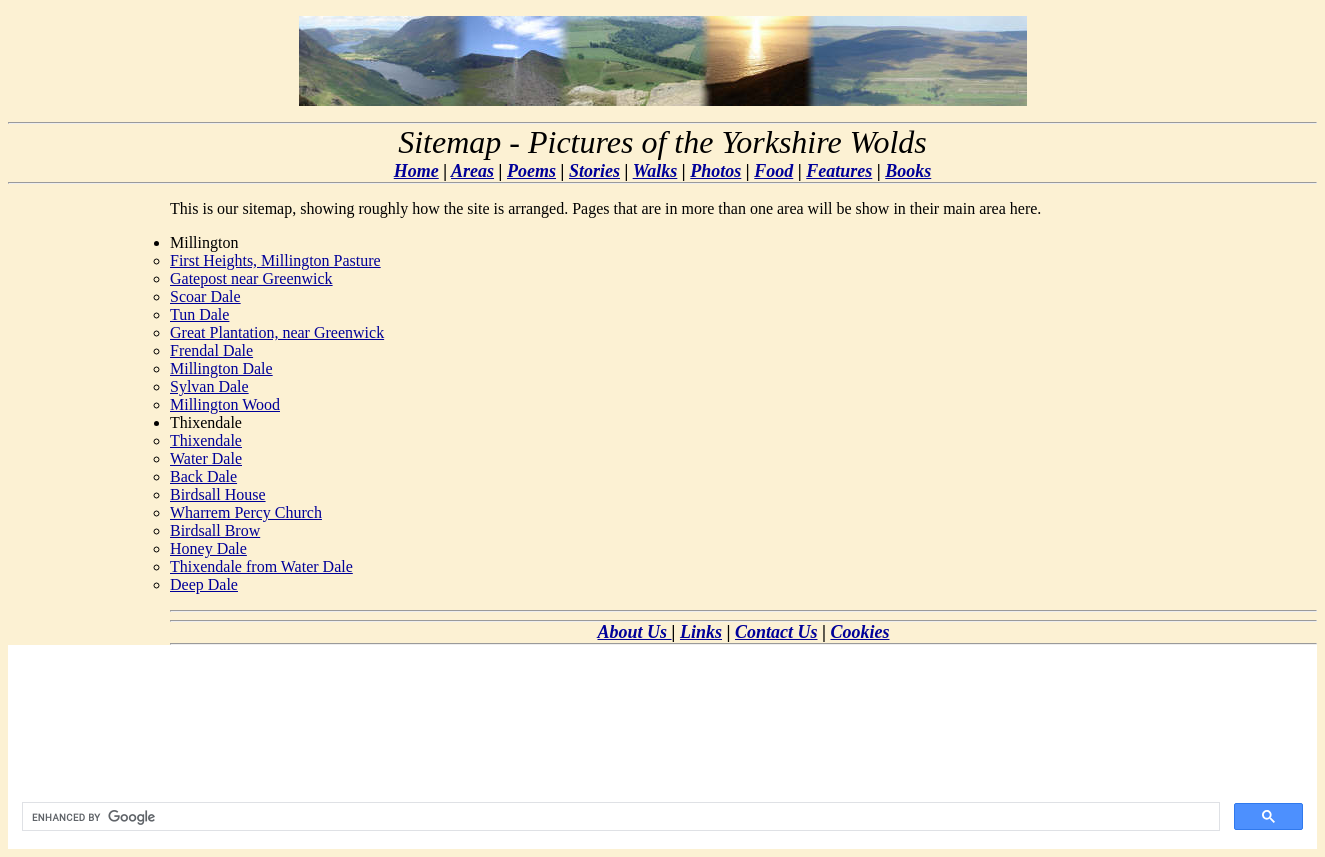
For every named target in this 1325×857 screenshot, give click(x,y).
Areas (472, 171)
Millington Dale (221, 368)
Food (773, 171)
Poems (531, 171)
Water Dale (206, 458)
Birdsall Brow (215, 530)
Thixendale (206, 440)
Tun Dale (199, 314)
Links (701, 632)
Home (416, 171)
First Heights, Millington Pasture (275, 260)
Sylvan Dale (209, 386)
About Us (635, 632)
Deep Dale (204, 584)
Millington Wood (225, 404)
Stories (594, 171)
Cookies (859, 632)
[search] (619, 817)
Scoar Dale (205, 296)
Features (839, 171)
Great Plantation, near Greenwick (277, 332)
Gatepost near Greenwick (251, 278)
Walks (655, 171)
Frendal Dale (211, 350)
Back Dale (203, 476)
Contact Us (776, 632)
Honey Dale (208, 548)
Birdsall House (218, 494)
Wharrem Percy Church (246, 512)
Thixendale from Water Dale (261, 566)
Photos (715, 171)
